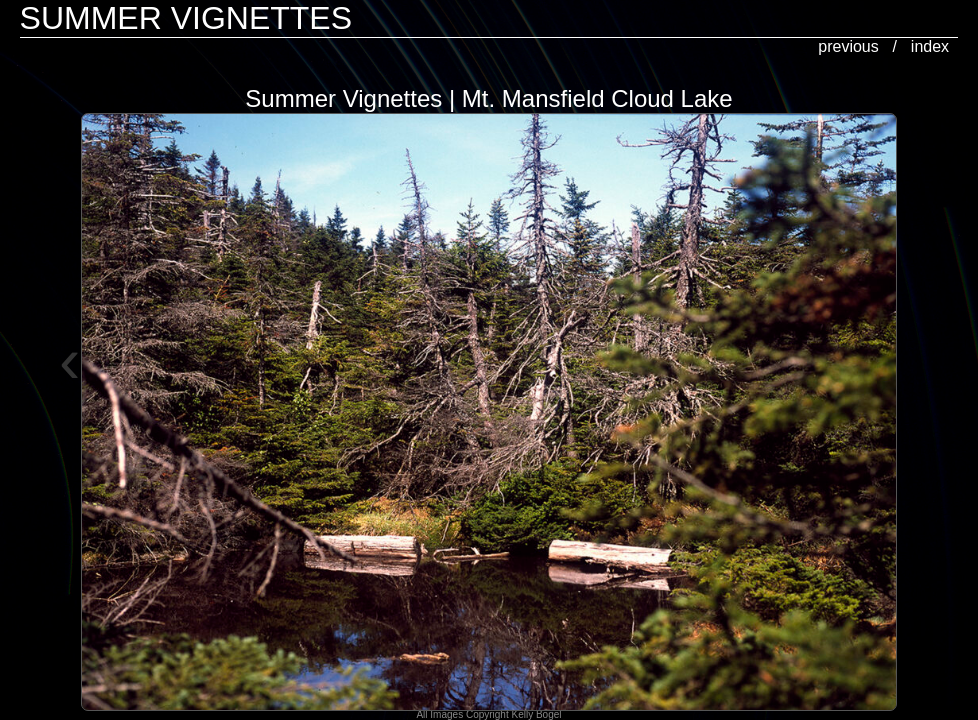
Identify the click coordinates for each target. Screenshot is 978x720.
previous (848, 46)
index (930, 46)
